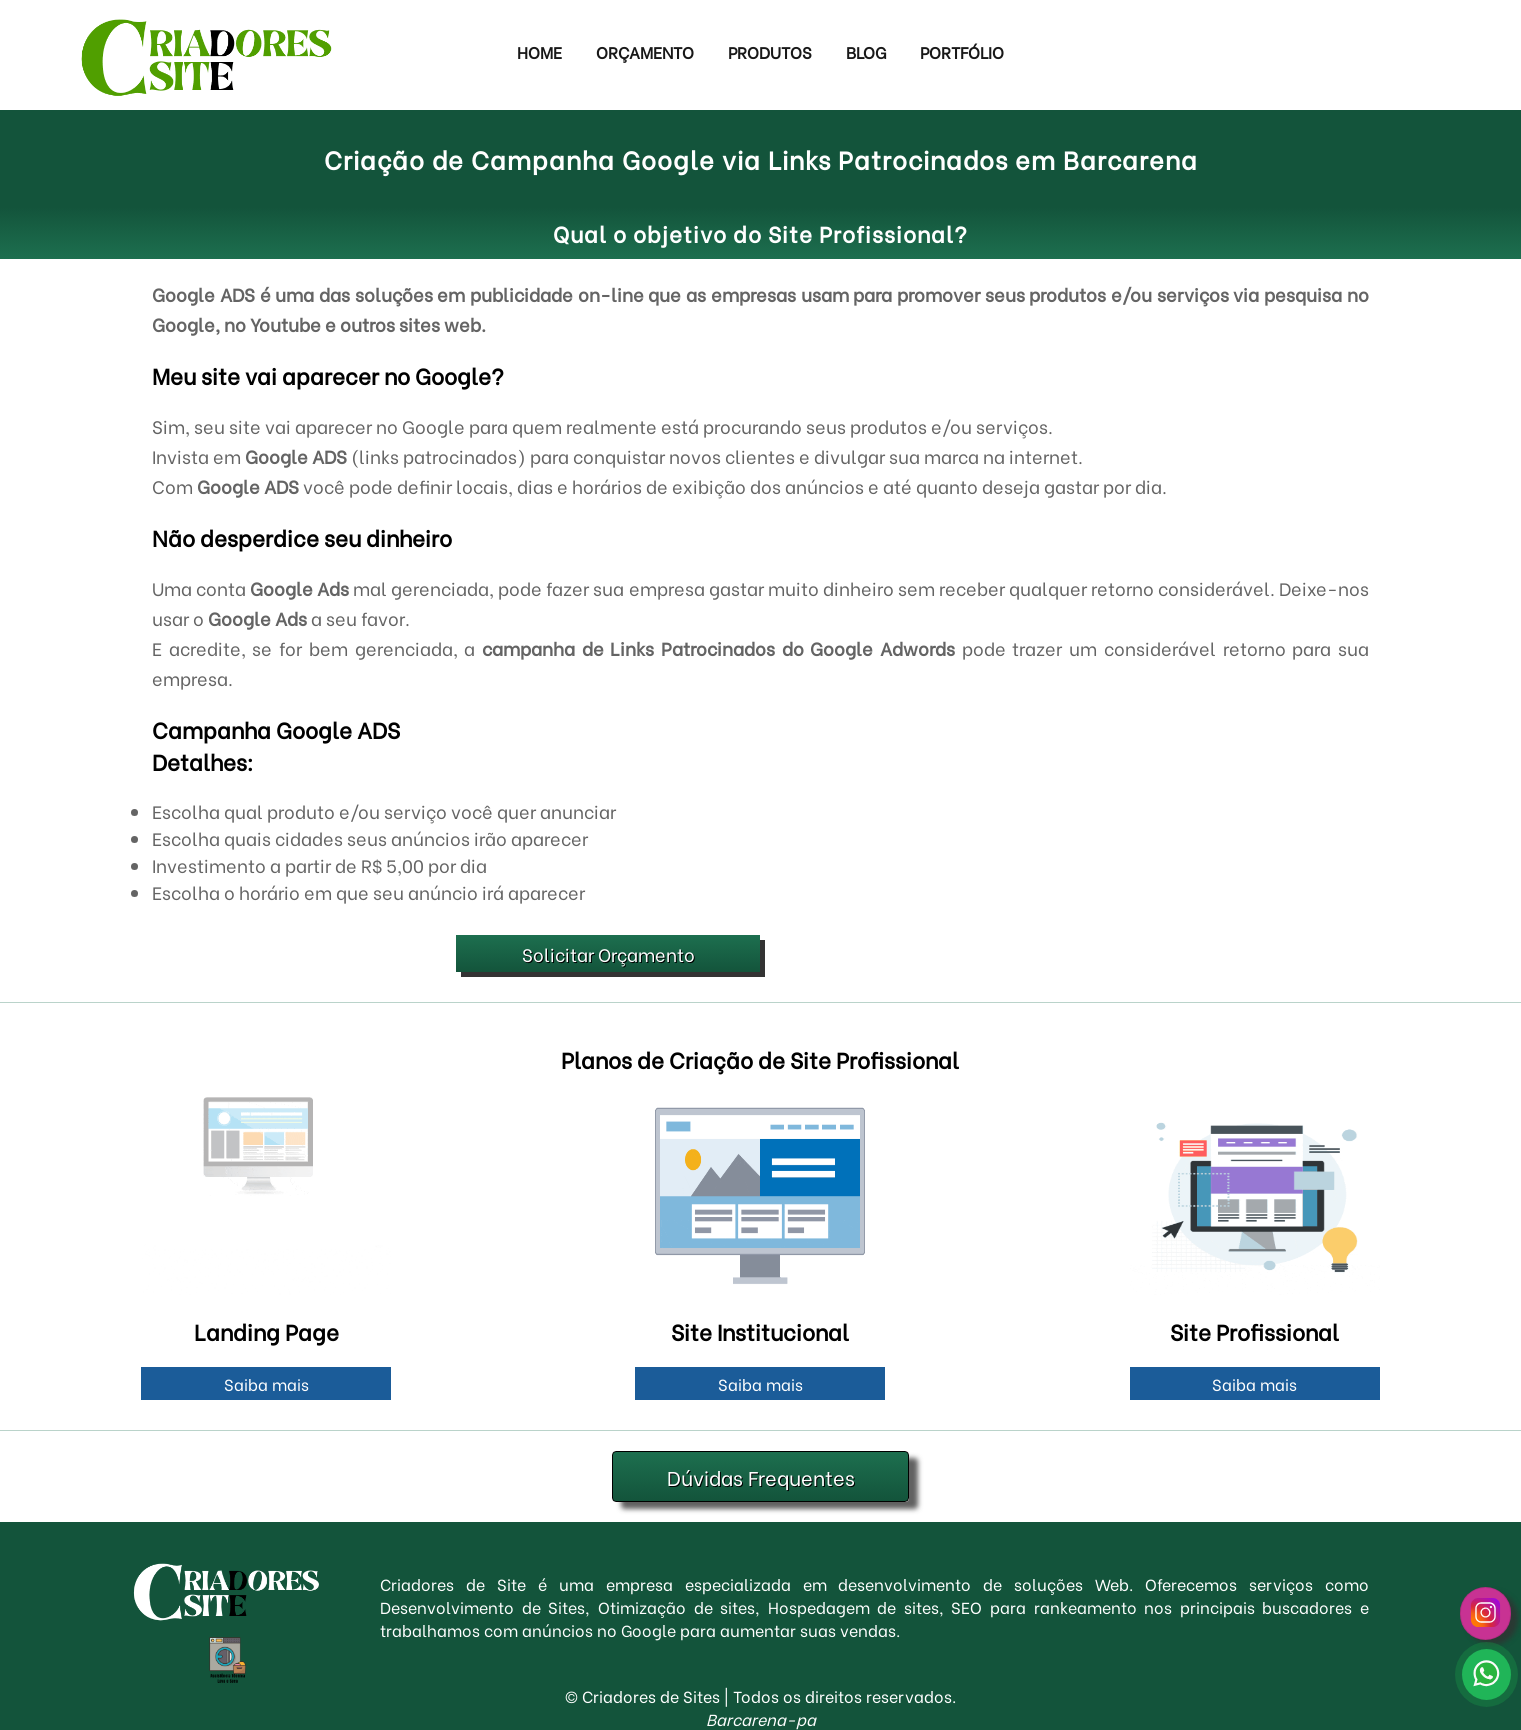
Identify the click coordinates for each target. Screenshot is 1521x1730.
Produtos (770, 51)
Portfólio (962, 51)
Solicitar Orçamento (608, 953)
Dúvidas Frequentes (761, 1476)
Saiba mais (266, 1383)
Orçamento (645, 51)
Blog (866, 51)
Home (539, 51)
